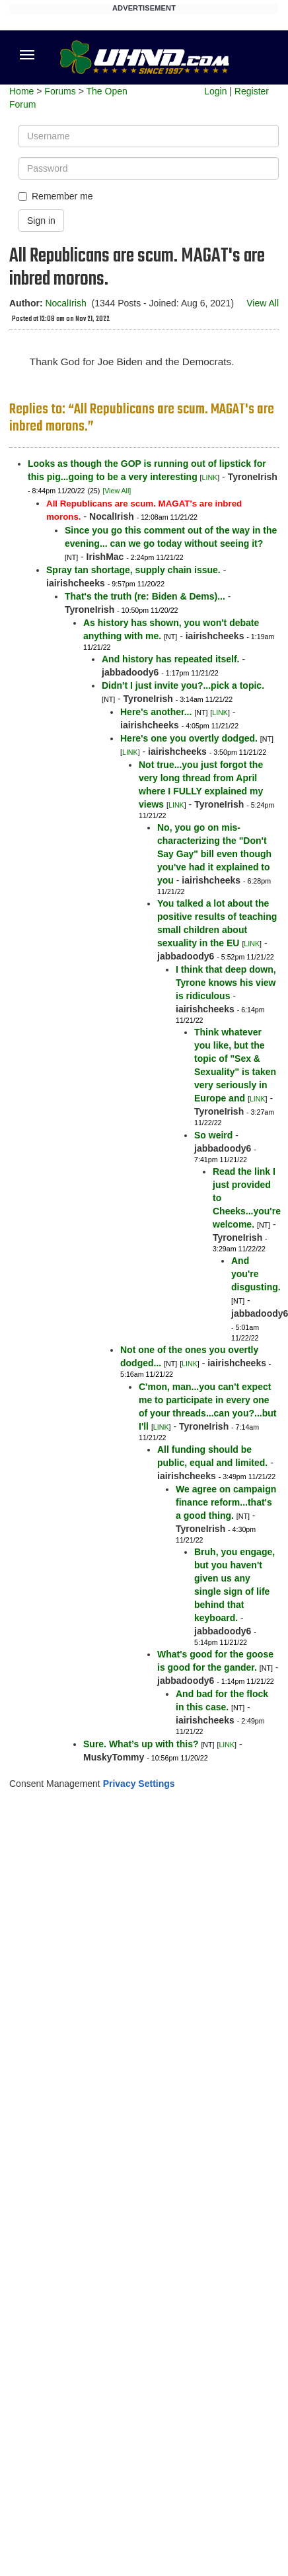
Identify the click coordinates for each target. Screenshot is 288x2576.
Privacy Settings (139, 1783)
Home (21, 91)
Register (251, 91)
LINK (210, 477)
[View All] (116, 491)
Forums (59, 91)
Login (215, 91)
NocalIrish (65, 303)
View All (262, 303)
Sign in (41, 220)
